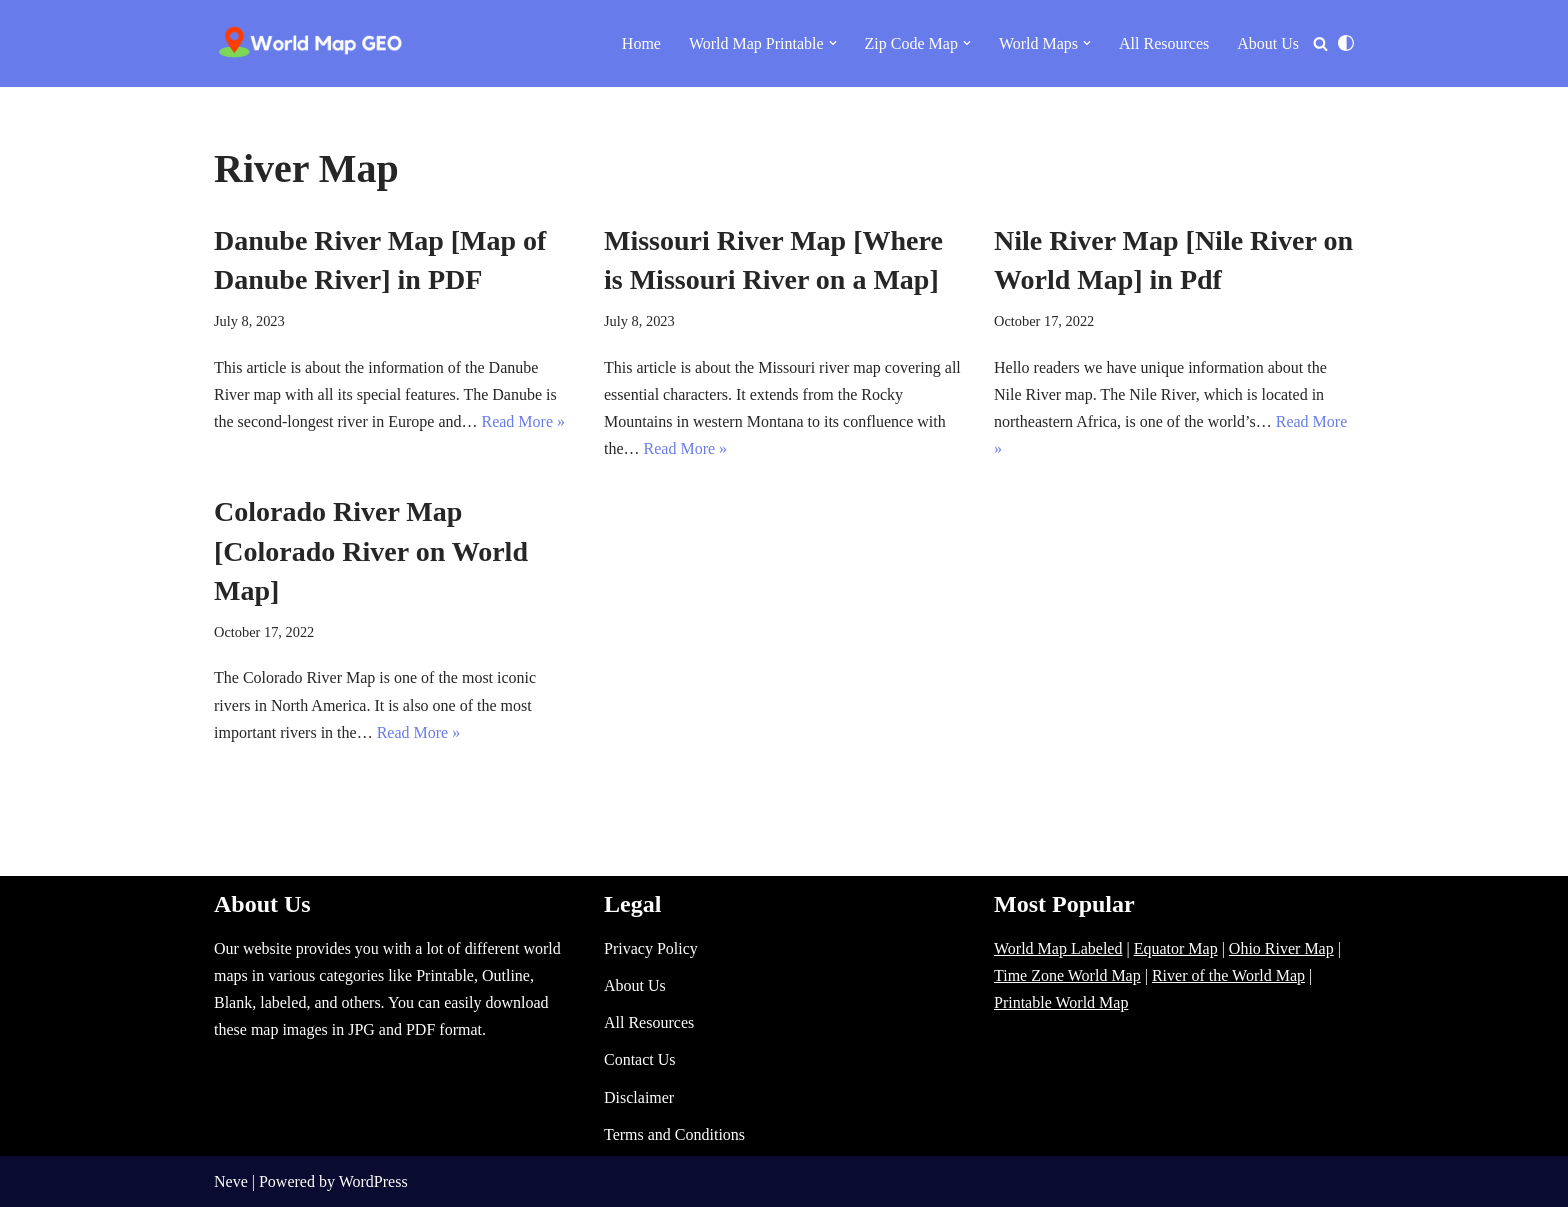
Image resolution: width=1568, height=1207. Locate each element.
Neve (231, 1181)
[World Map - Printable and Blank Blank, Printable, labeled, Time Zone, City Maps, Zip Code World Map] (311, 43)
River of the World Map (1228, 975)
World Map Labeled (1058, 948)
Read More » (523, 421)
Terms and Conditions (674, 1134)
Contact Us (640, 1059)
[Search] (1320, 43)
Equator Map (1176, 948)
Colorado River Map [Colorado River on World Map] (371, 550)
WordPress (373, 1181)
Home (641, 43)
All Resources (1164, 43)
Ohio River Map (1281, 948)
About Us (1268, 43)
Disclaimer (639, 1097)
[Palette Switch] (1346, 43)
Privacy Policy (651, 948)
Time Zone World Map (1067, 975)
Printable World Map (1061, 1002)
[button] (833, 43)
